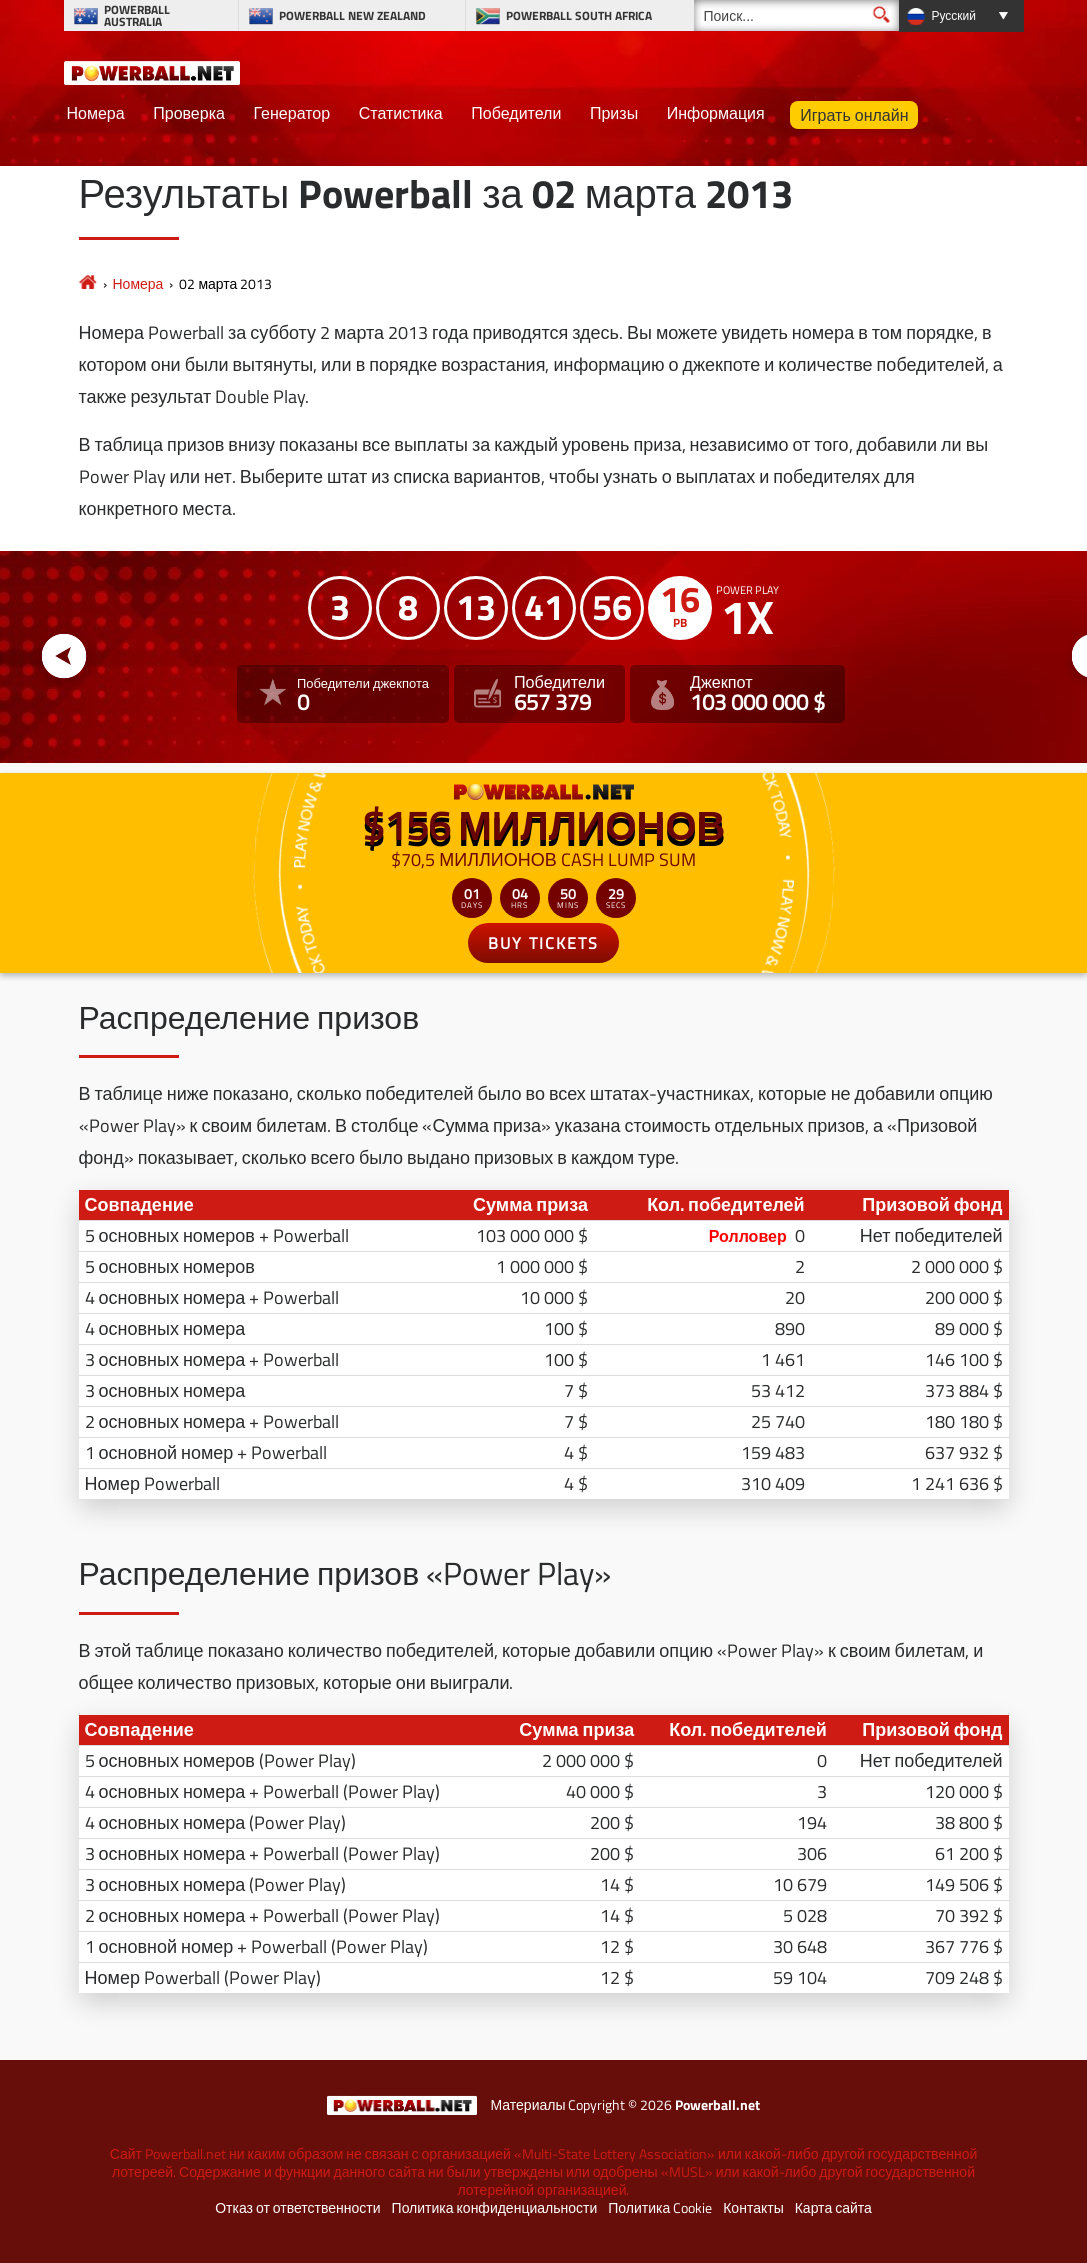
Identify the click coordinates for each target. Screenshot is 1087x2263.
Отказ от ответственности (297, 2208)
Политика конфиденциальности (495, 2208)
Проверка (189, 113)
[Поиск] (796, 15)
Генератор (292, 113)
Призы (614, 113)
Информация (716, 113)
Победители (516, 113)
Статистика (401, 113)
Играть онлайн (854, 115)
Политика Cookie (660, 2208)
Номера (96, 113)
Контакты (753, 2208)
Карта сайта (833, 2208)
